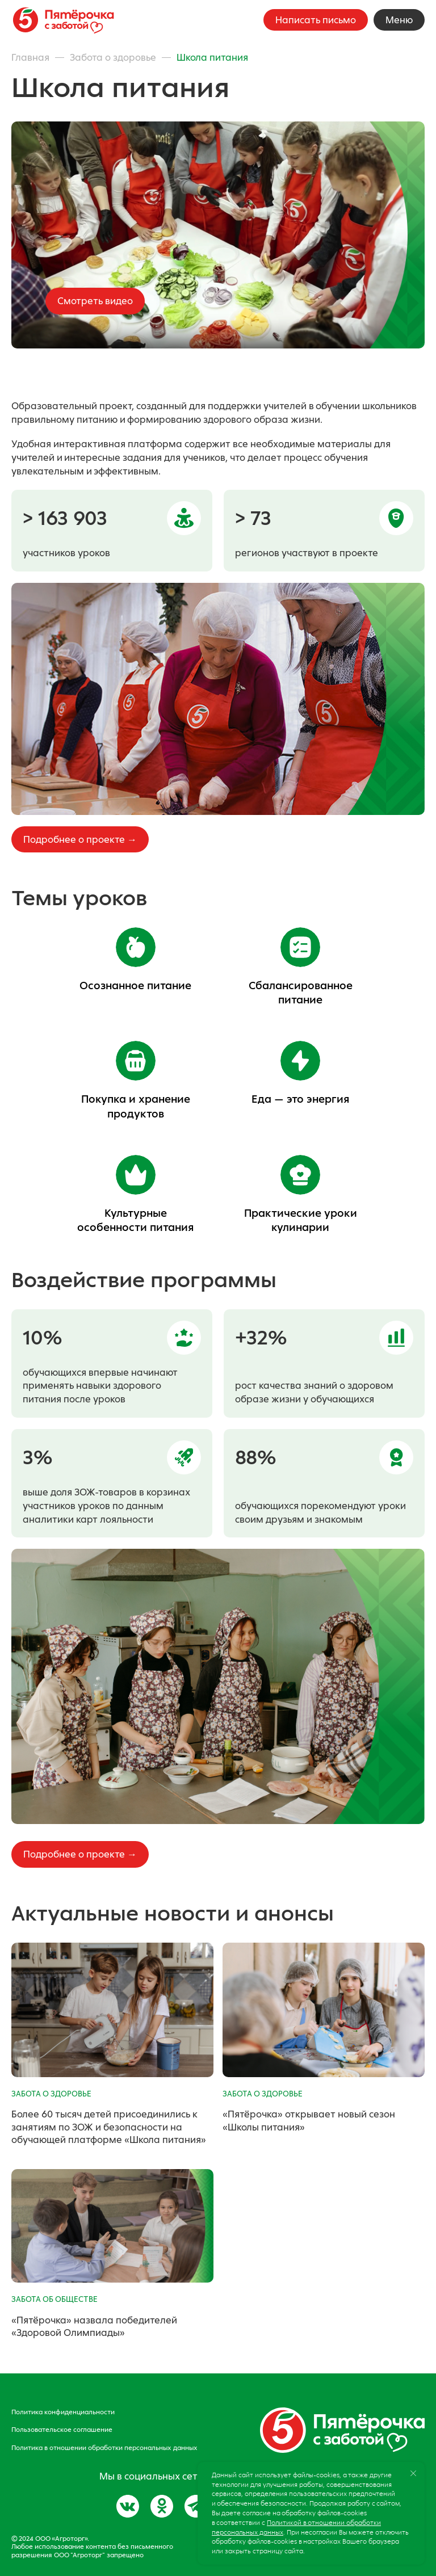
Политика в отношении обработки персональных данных (104, 2448)
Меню (399, 20)
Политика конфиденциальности (63, 2412)
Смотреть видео (95, 300)
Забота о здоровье (113, 57)
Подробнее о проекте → (80, 839)
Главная (30, 57)
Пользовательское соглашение (61, 2430)
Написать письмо (315, 20)
